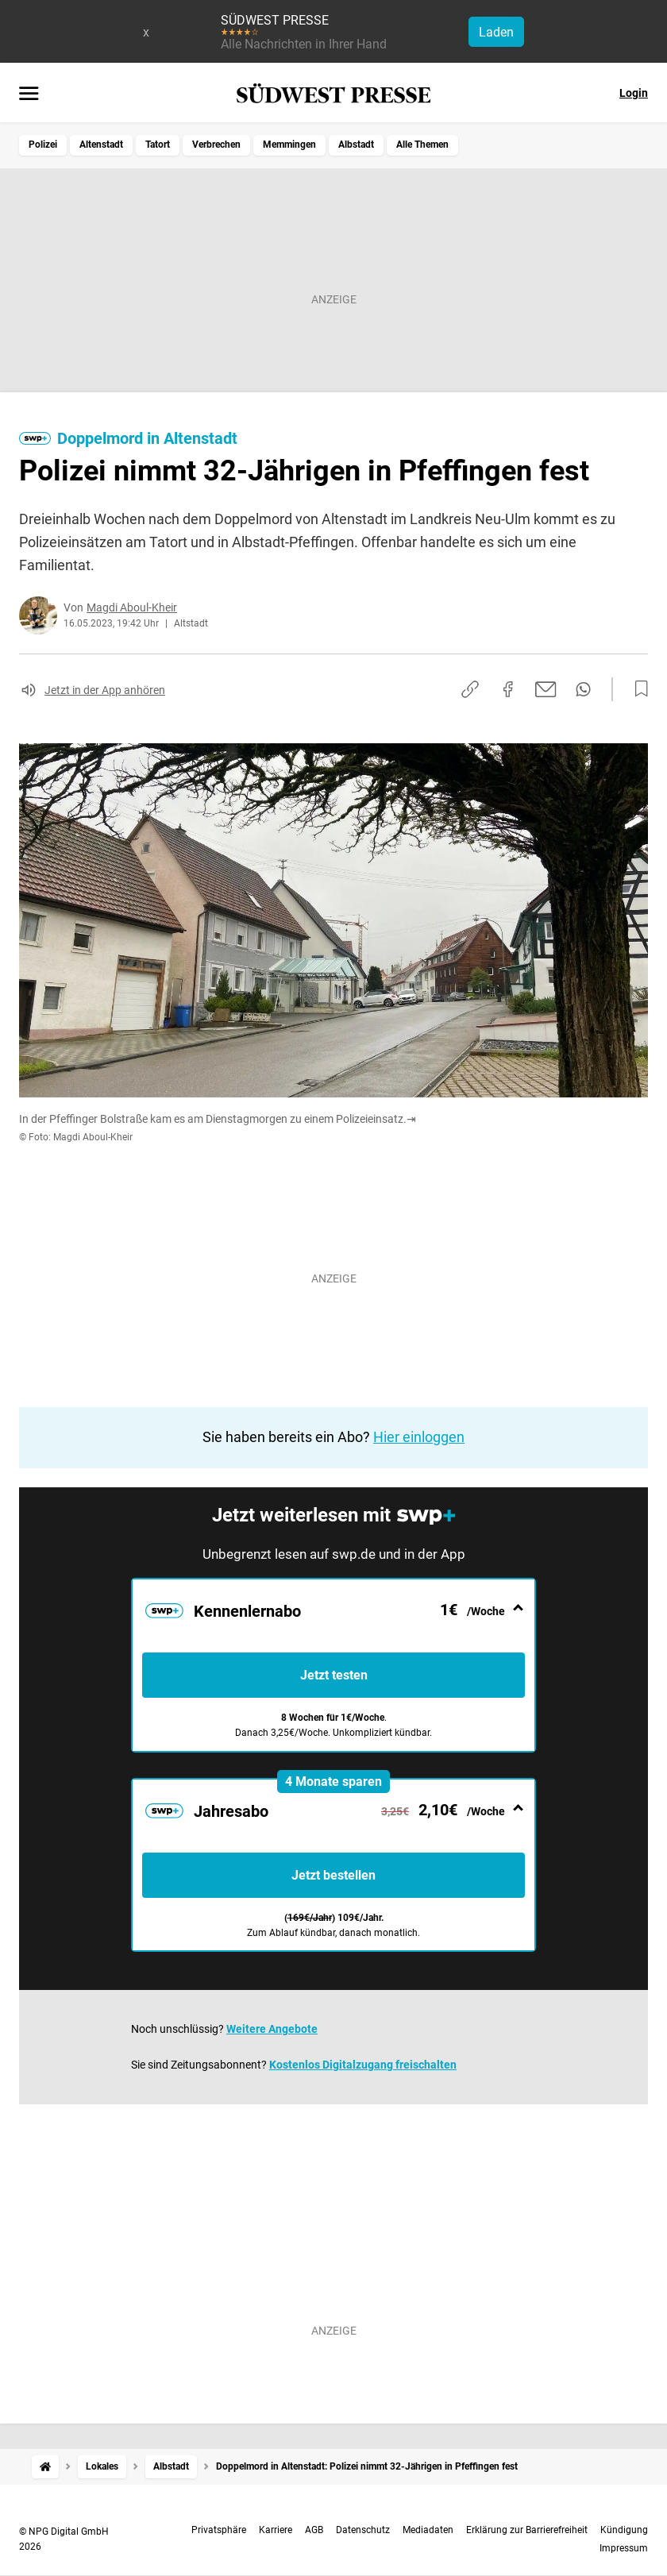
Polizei (43, 144)
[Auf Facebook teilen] (508, 689)
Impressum (624, 2548)
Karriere (275, 2530)
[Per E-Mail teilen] (545, 689)
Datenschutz (363, 2530)
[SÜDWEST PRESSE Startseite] (334, 93)
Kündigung (624, 2530)
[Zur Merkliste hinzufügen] (637, 689)
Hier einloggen (419, 1437)
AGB (314, 2530)
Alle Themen (422, 144)
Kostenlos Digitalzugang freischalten (363, 2064)
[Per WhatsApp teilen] (583, 689)
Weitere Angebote (272, 2029)
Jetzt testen (334, 1675)
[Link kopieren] (470, 689)
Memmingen (289, 144)
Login (633, 93)
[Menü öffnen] (29, 94)
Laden (496, 32)
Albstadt (356, 144)
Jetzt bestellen (333, 1875)
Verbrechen (216, 144)
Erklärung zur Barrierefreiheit (527, 2530)
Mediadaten (428, 2530)
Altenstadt (101, 144)
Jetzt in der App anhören (104, 690)
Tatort (157, 144)
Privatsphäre (218, 2530)
